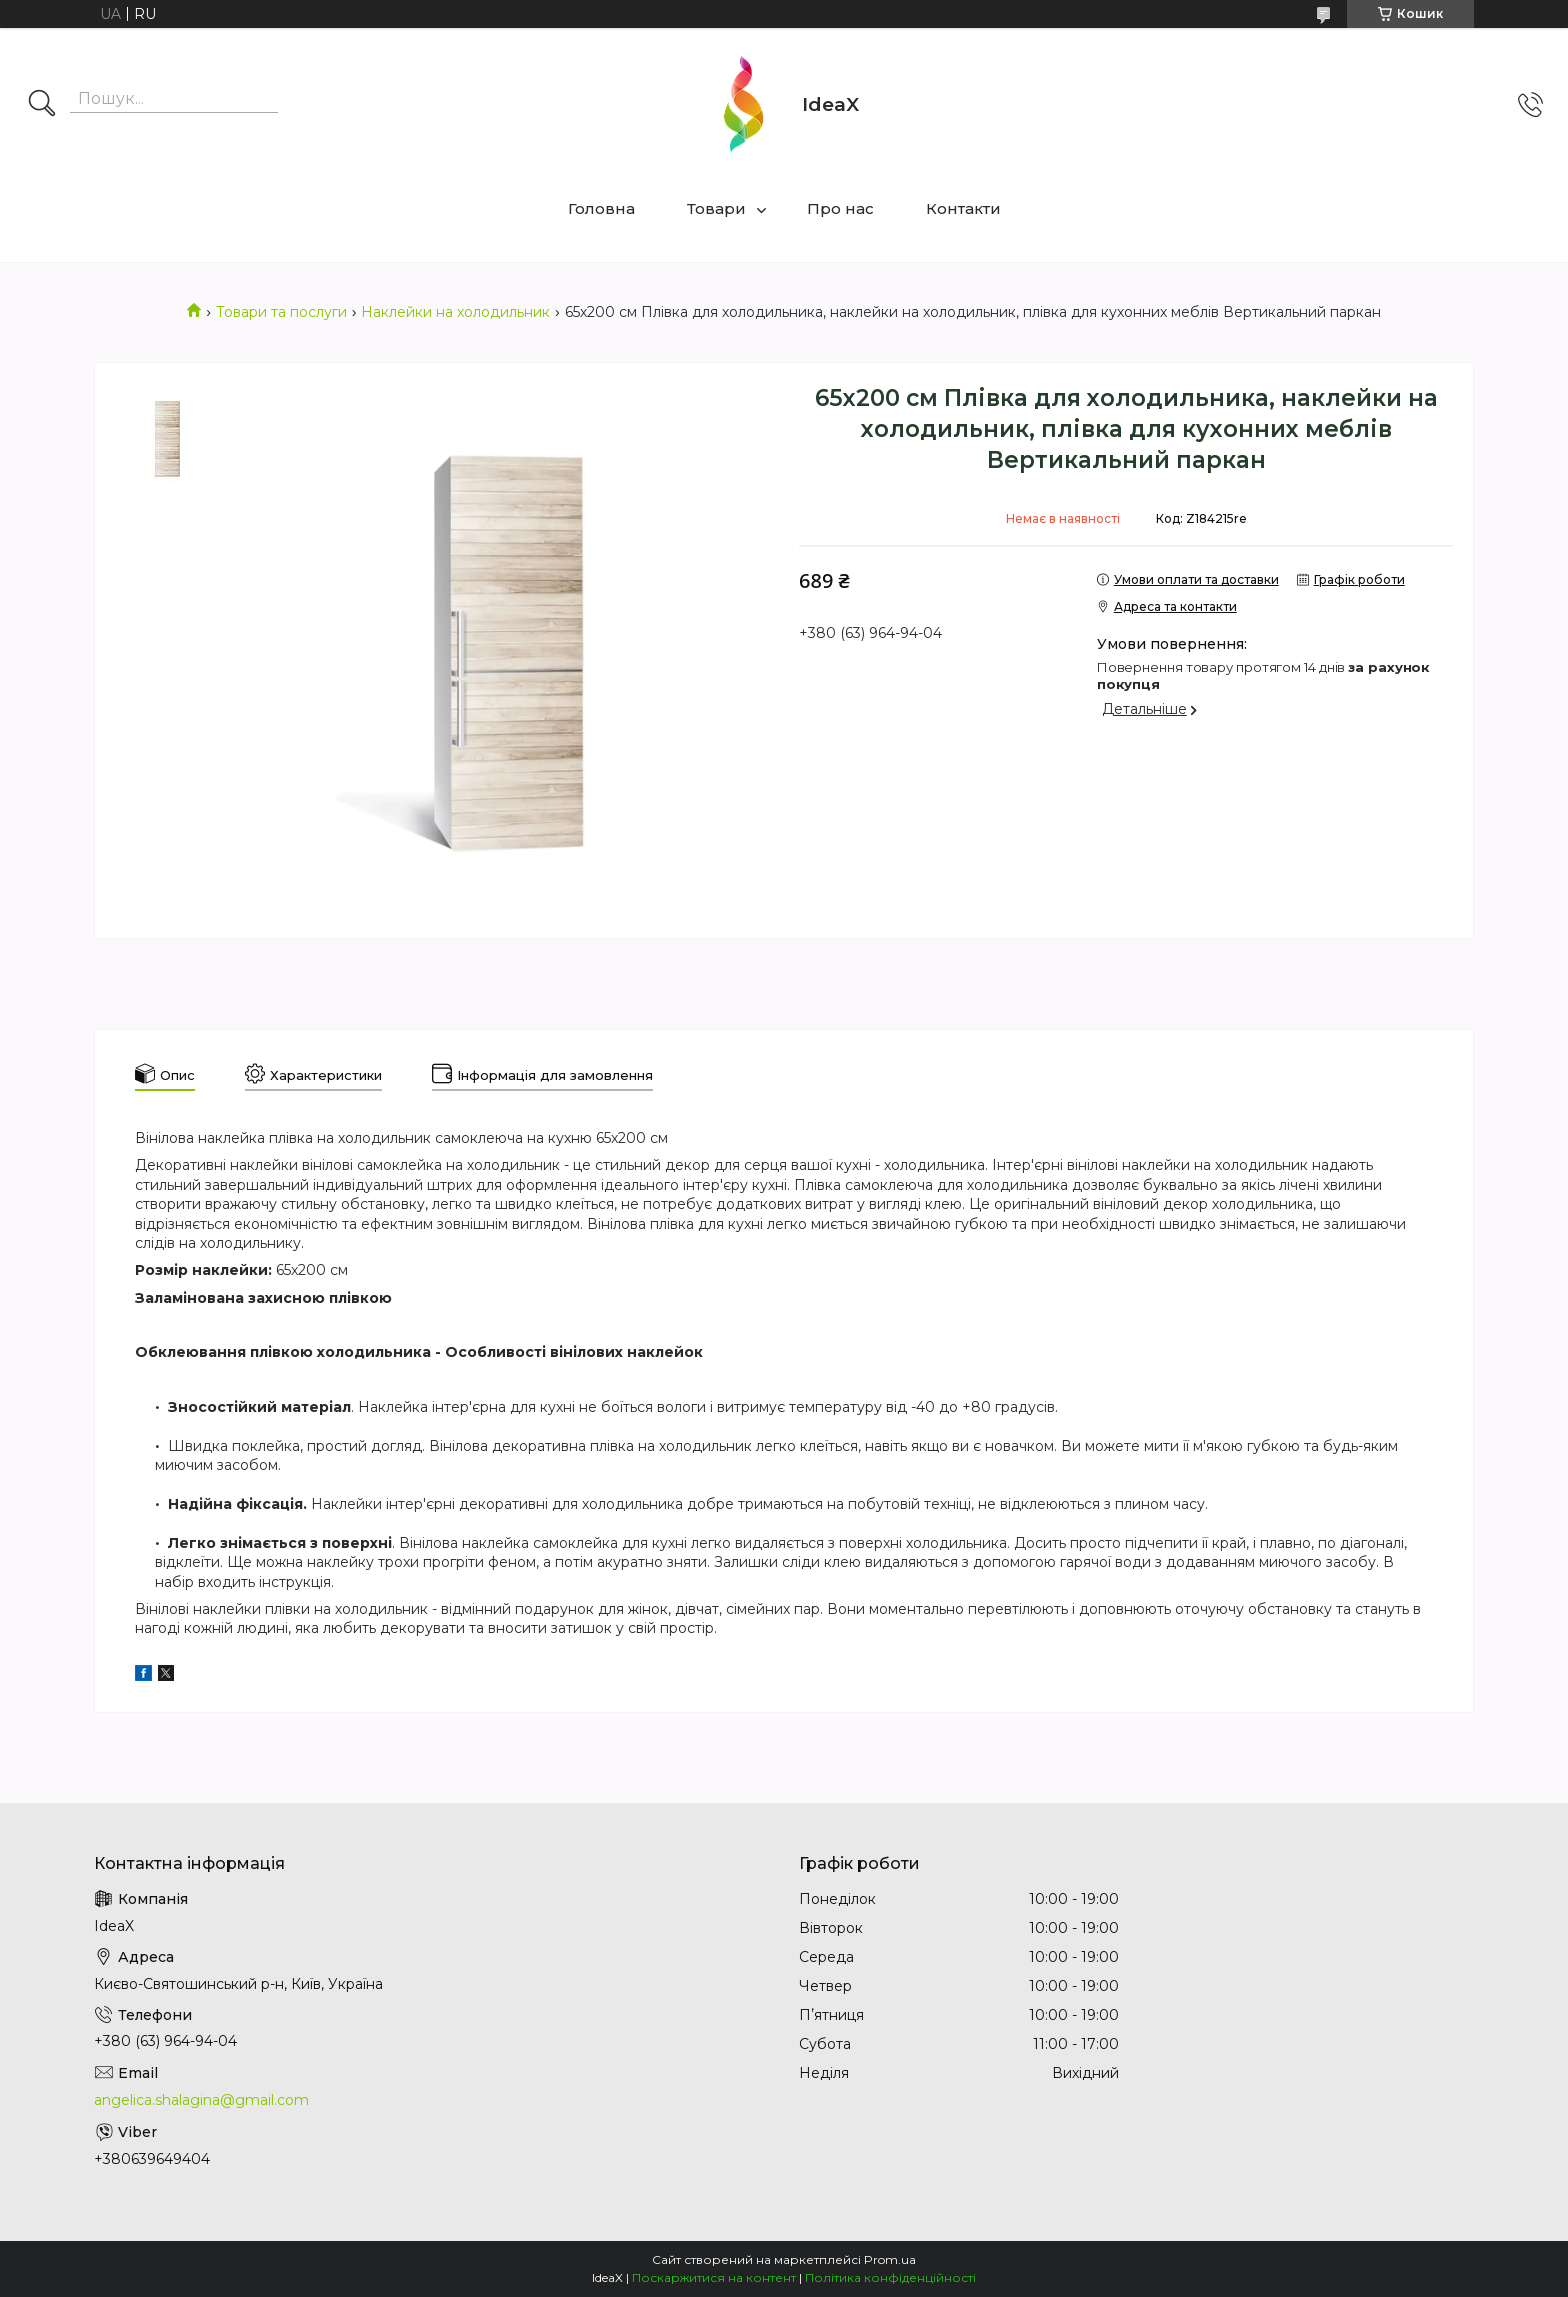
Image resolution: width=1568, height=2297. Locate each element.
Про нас (840, 208)
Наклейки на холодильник (455, 312)
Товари (716, 208)
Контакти (963, 208)
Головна (601, 208)
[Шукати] (42, 105)
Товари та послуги (281, 312)
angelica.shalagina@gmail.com (201, 2100)
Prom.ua (890, 2259)
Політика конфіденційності (890, 2277)
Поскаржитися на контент (714, 2277)
